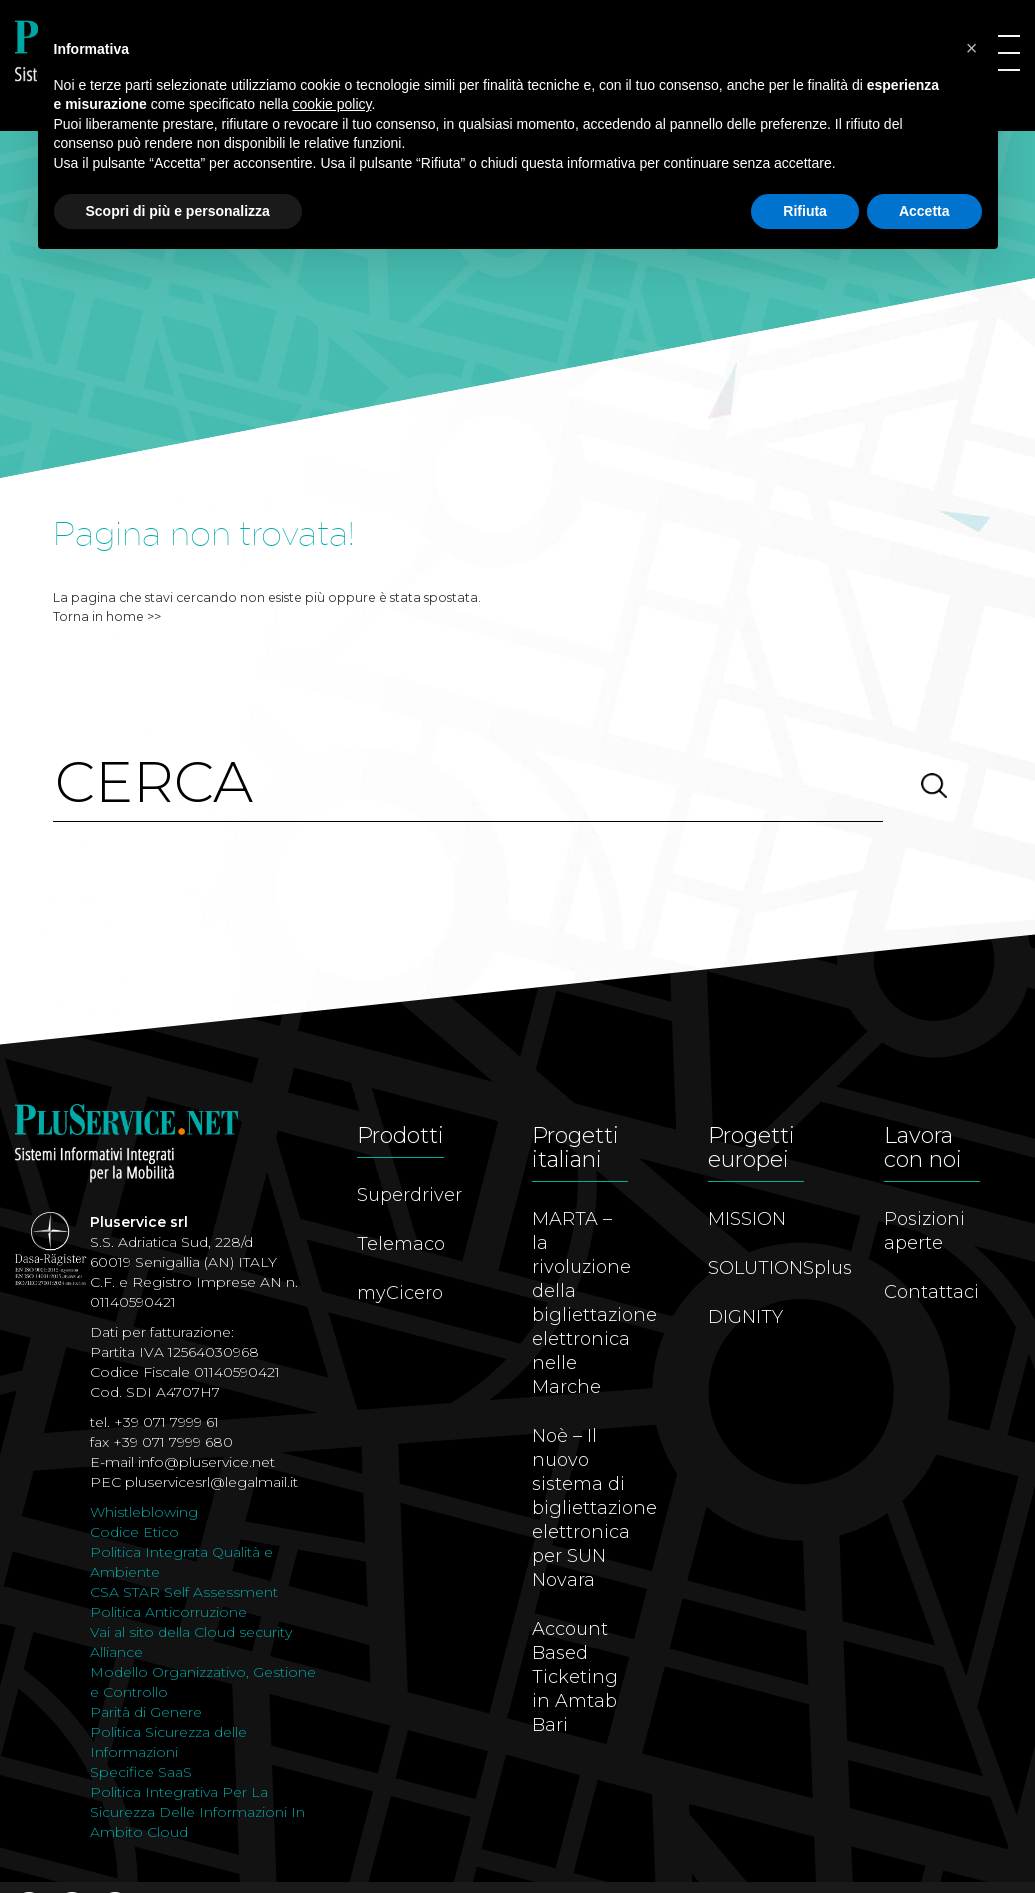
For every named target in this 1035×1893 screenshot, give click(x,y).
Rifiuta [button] (805, 211)
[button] (972, 48)
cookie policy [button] (331, 104)
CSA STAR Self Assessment (184, 1592)
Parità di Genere (146, 1712)
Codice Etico (134, 1532)
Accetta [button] (924, 211)
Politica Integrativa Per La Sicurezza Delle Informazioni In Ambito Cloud (197, 1812)
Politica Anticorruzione (168, 1612)
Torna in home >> (107, 616)
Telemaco (401, 1244)
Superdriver (409, 1195)
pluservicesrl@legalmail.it (211, 1482)
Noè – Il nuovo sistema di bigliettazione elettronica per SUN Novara (594, 1508)
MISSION (747, 1219)
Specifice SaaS (141, 1772)
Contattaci (931, 1292)
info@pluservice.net (206, 1462)
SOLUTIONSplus (780, 1268)
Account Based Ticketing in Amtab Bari (575, 1677)
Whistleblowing (144, 1512)
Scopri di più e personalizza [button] (178, 211)
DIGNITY (745, 1317)
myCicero (400, 1293)
